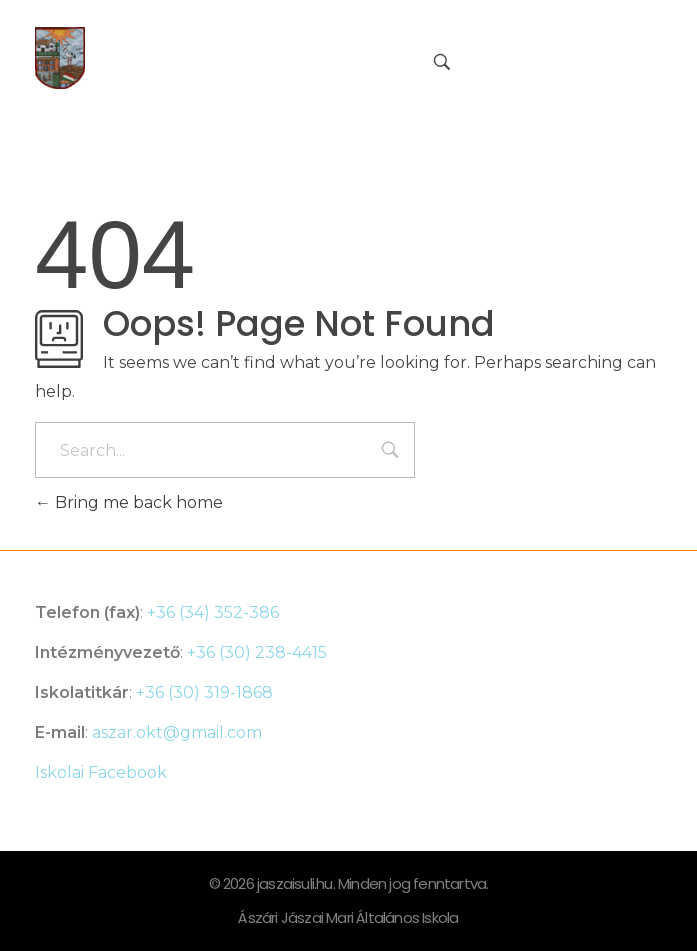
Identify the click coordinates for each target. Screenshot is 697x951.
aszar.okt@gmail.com (177, 732)
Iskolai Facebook (101, 772)
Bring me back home (129, 502)
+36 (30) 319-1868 (204, 692)
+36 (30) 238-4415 (257, 652)
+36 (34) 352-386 (213, 612)
